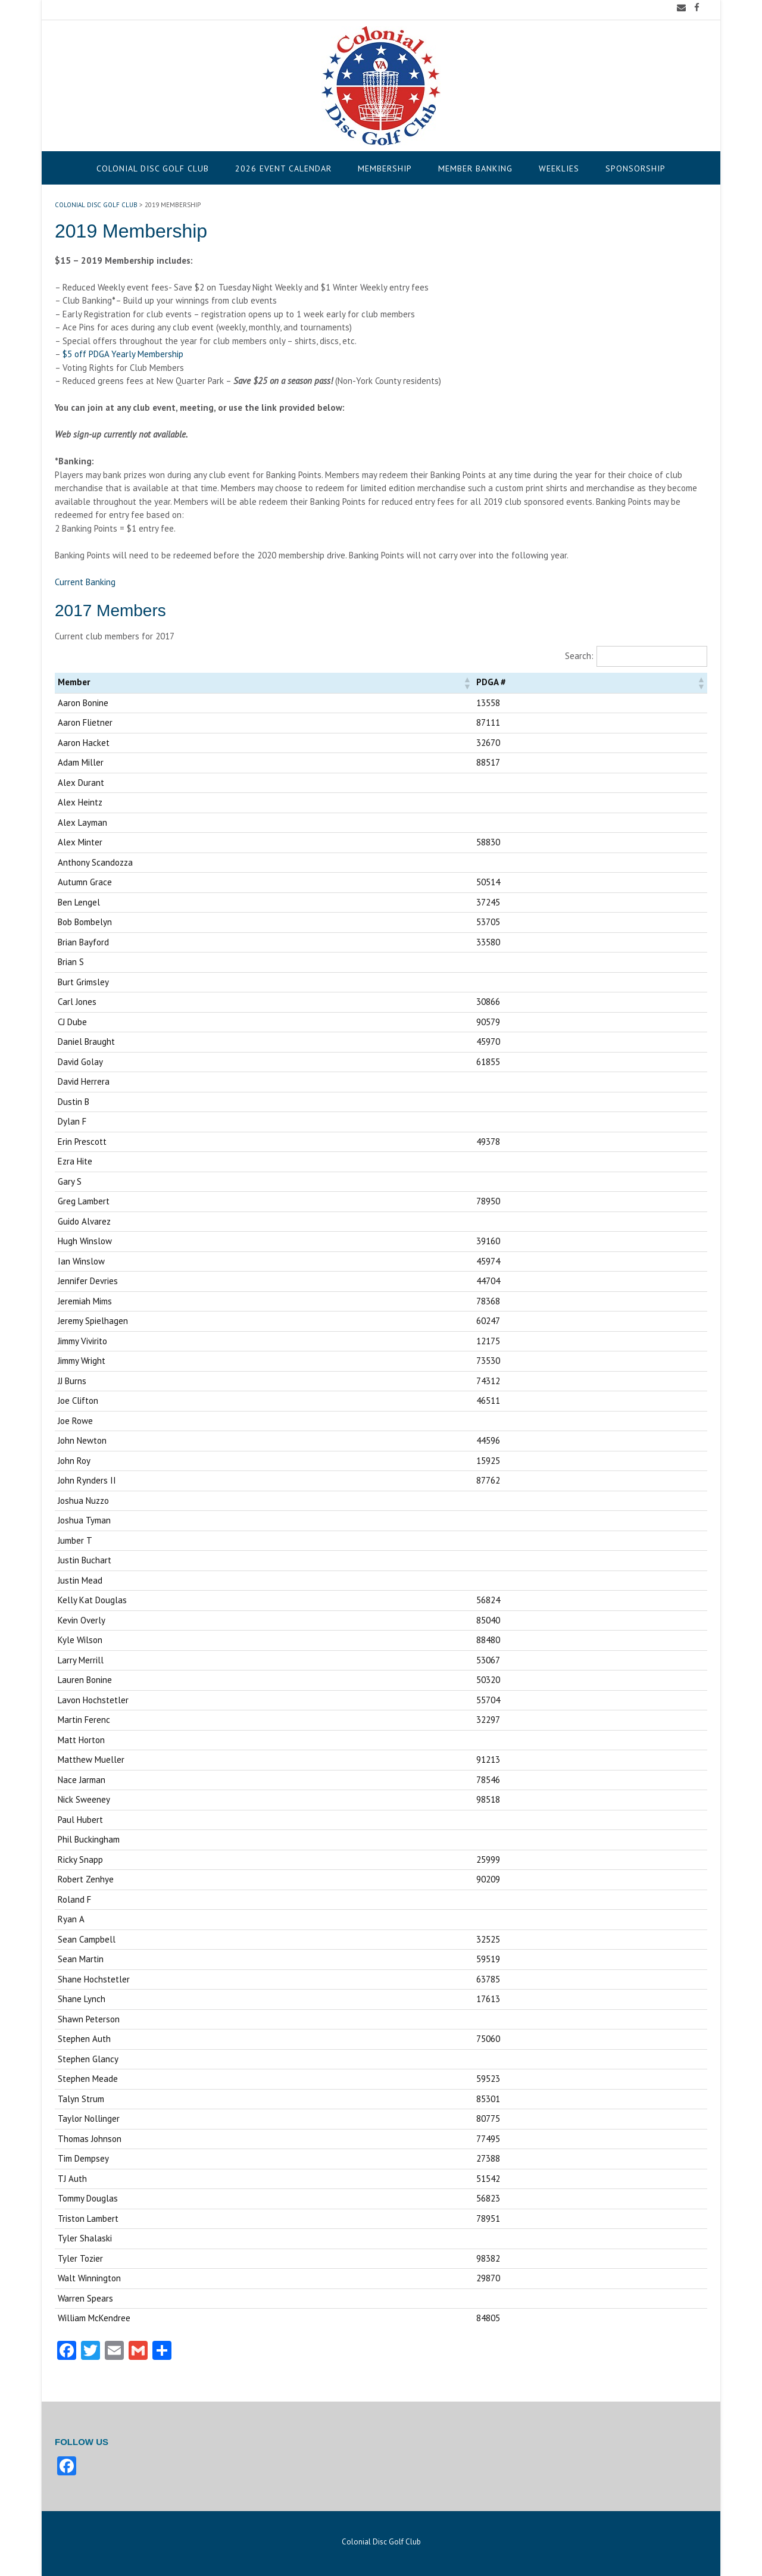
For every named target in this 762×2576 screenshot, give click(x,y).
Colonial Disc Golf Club (152, 168)
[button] (466, 683)
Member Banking (475, 168)
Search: (579, 655)
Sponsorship (635, 168)
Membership (385, 168)
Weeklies (559, 168)
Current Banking (85, 582)
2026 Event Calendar (283, 168)
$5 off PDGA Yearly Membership (123, 354)
